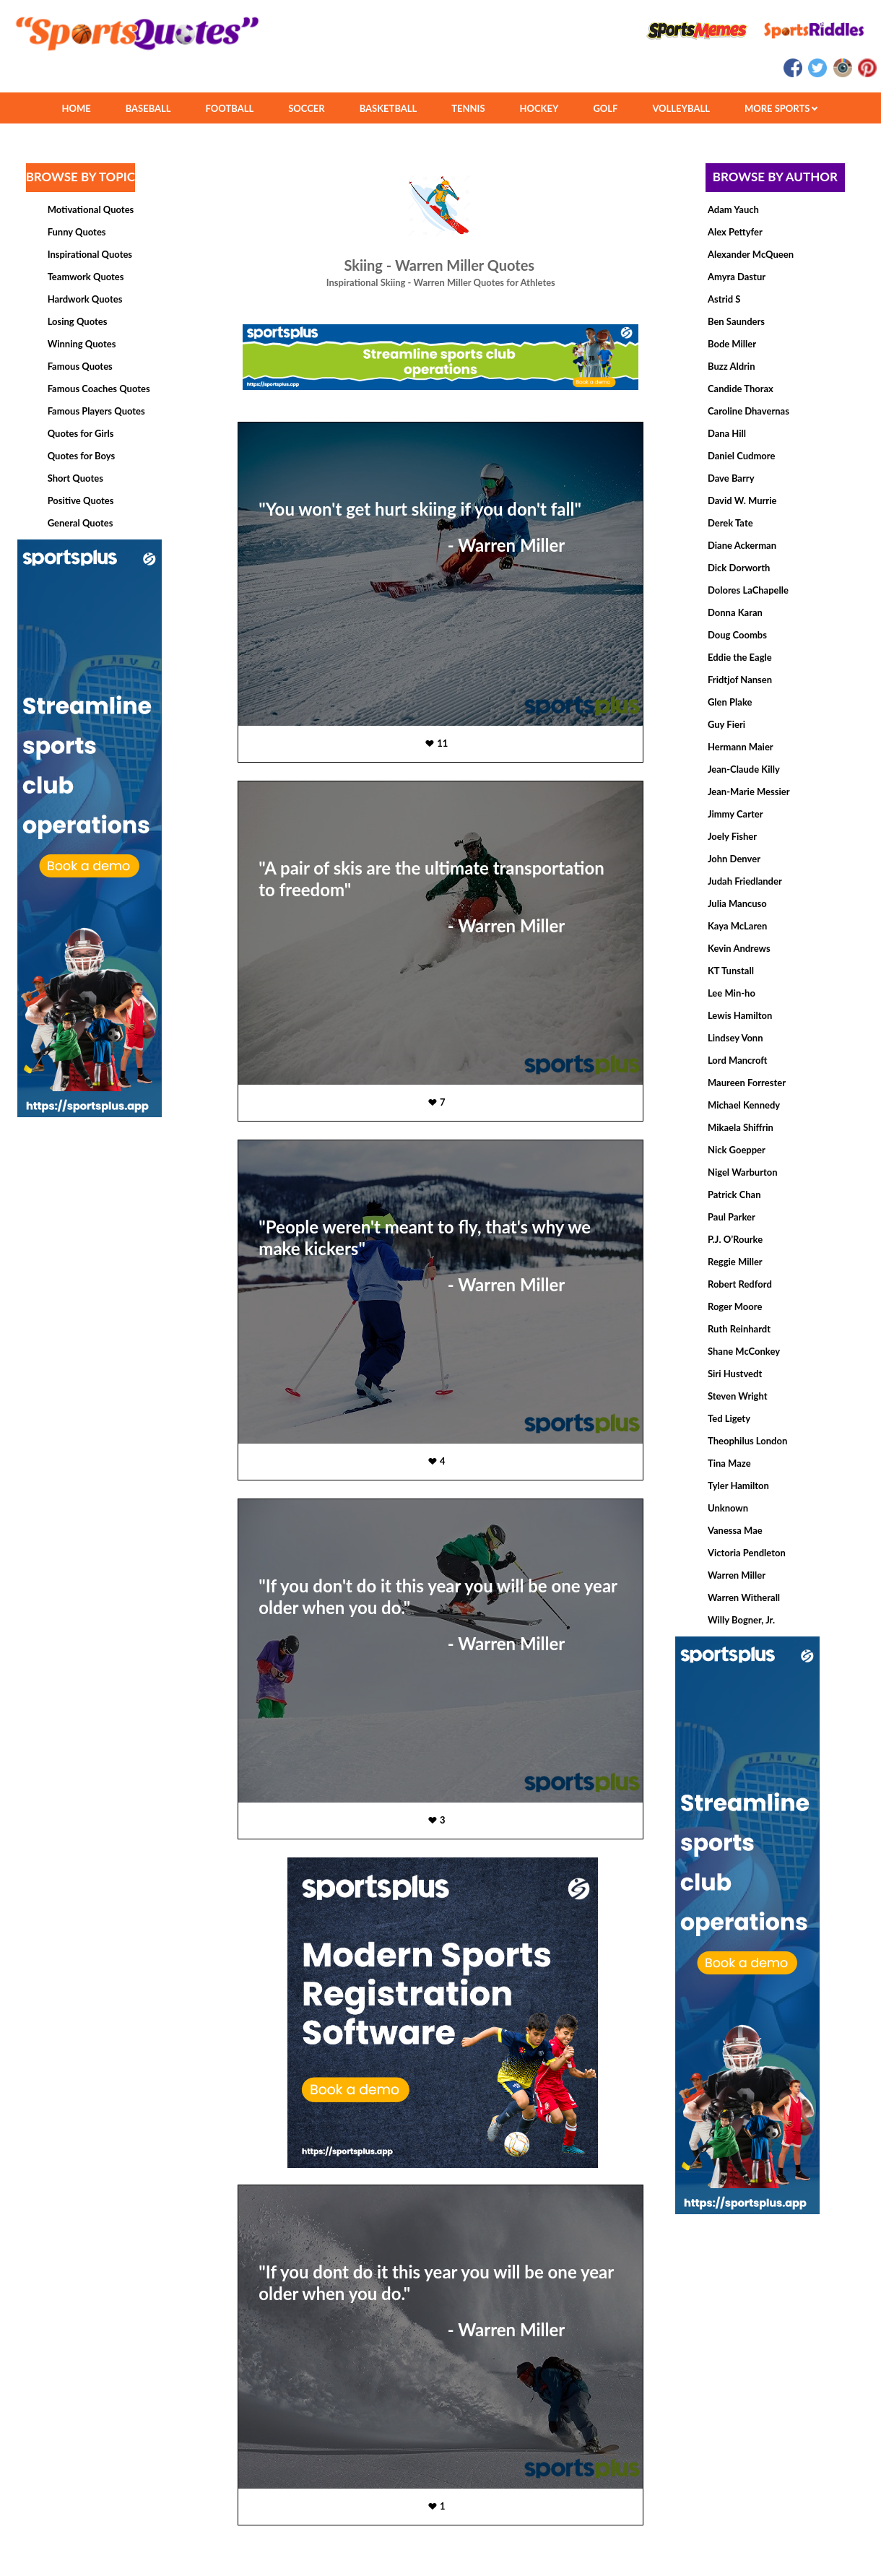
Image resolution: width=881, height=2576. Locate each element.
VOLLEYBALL (681, 108)
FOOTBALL (230, 108)
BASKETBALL (388, 108)
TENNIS (468, 108)
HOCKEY (539, 108)
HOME (75, 108)
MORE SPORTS (781, 108)
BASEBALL (148, 108)
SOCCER (306, 108)
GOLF (605, 108)
